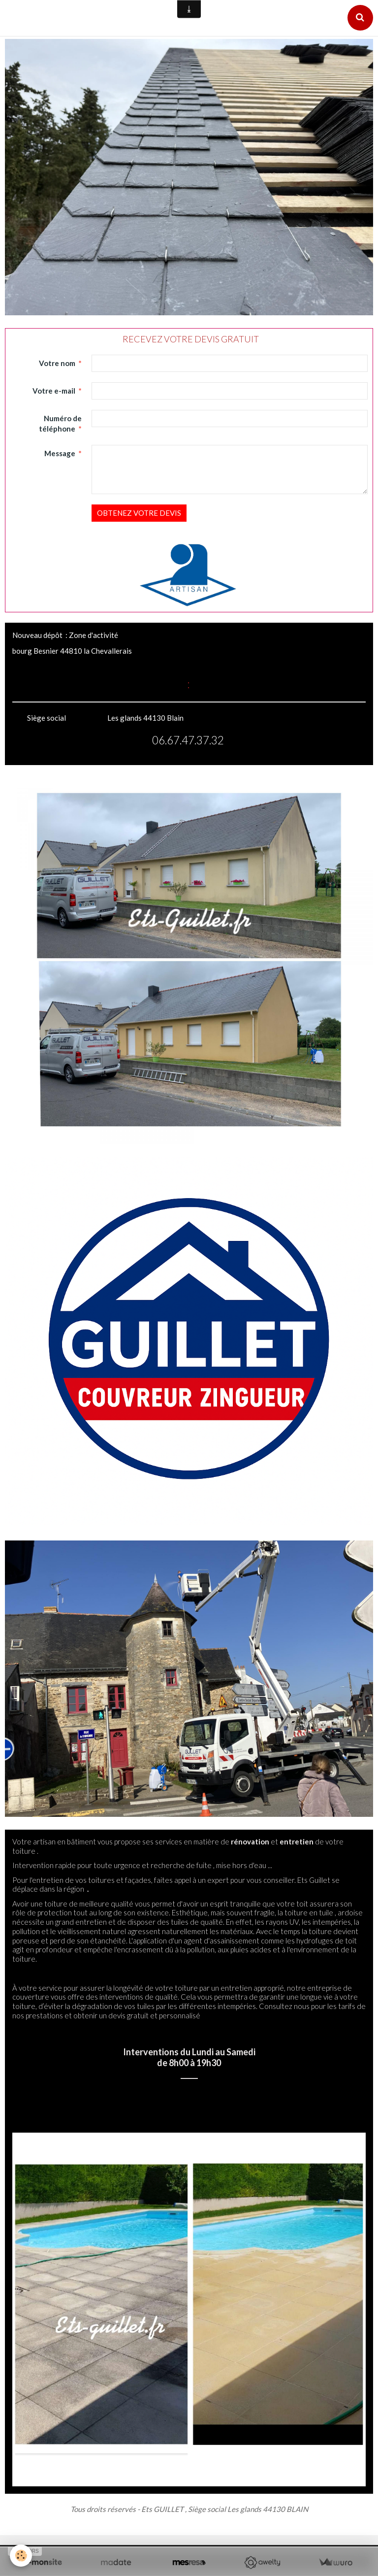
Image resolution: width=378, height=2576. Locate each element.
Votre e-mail (53, 390)
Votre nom (57, 363)
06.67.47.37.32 (188, 740)
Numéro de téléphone (60, 423)
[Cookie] (21, 2555)
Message (59, 453)
